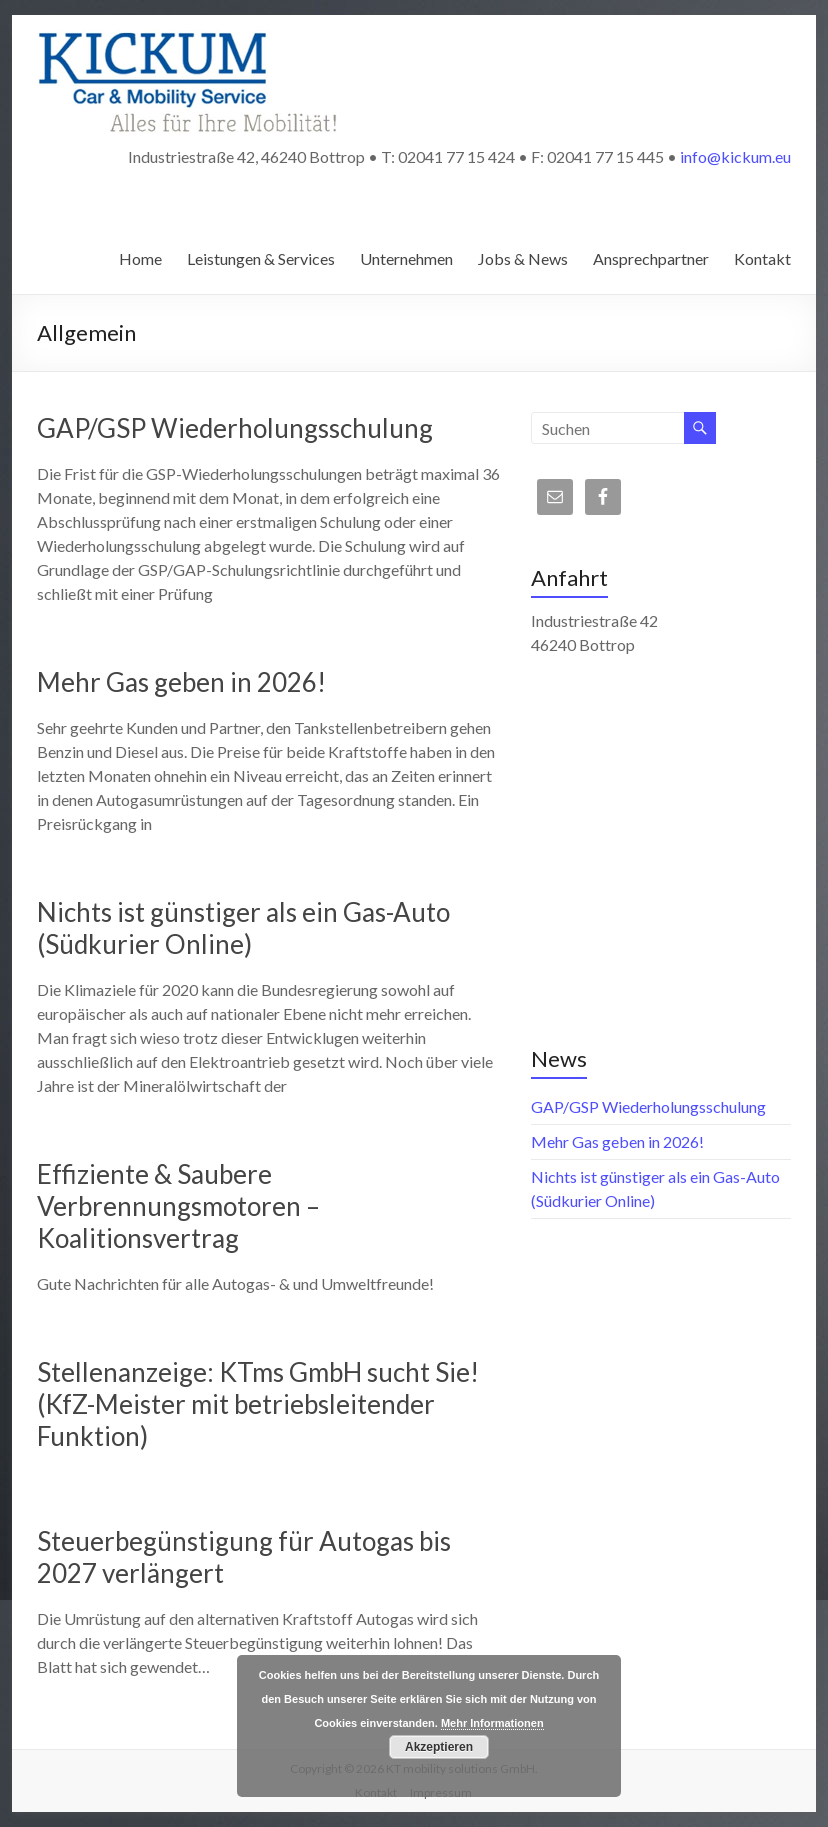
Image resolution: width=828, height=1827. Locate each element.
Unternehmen (406, 258)
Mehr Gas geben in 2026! (181, 682)
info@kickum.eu (735, 156)
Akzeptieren (439, 1747)
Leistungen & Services (261, 258)
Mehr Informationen (492, 1723)
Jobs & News (523, 258)
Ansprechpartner (651, 258)
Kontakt (762, 258)
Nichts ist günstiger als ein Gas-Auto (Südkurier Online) (243, 928)
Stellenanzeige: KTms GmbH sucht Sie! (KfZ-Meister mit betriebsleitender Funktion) (258, 1404)
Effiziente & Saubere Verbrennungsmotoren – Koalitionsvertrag (178, 1206)
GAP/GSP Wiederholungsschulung (235, 428)
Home (140, 258)
